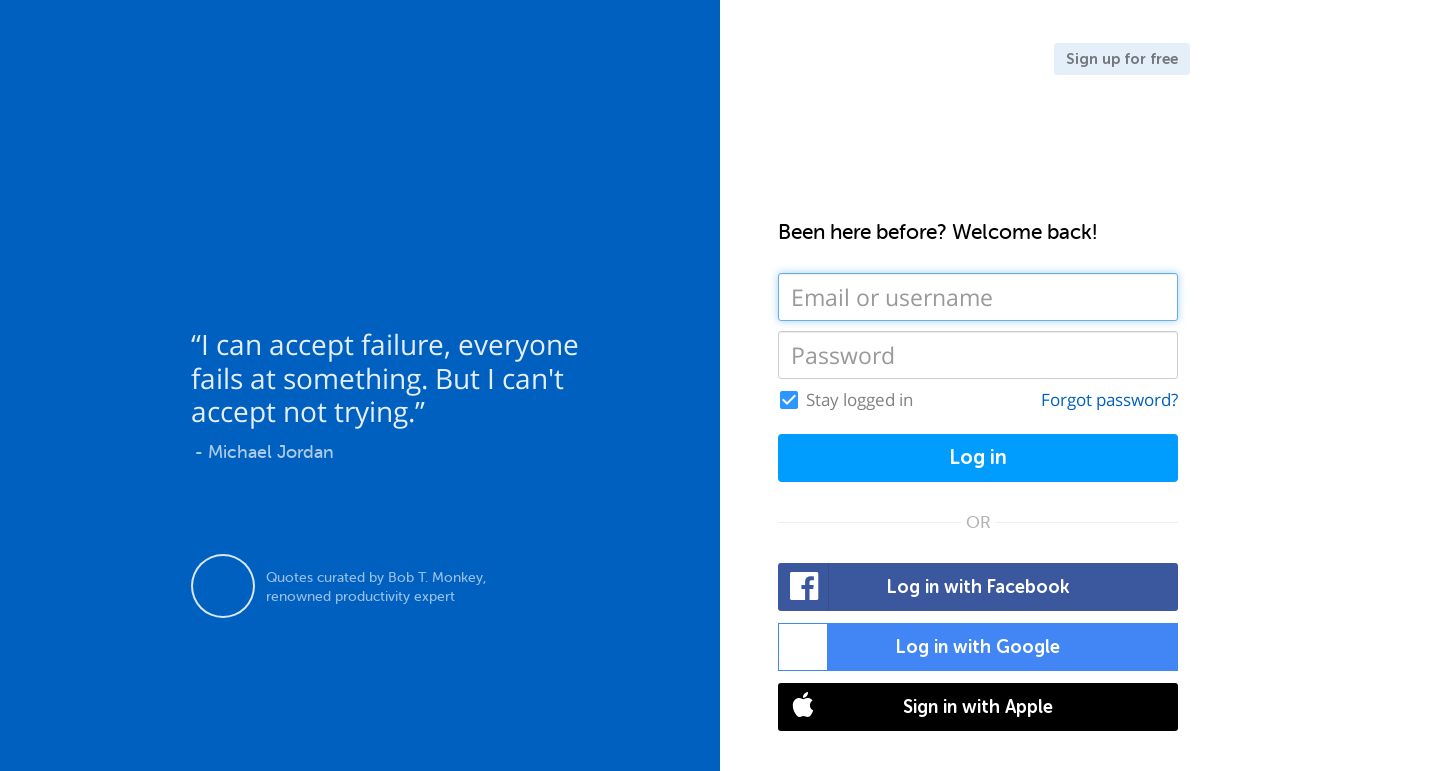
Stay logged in (859, 400)
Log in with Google (919, 647)
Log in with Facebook (924, 587)
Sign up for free (1122, 59)
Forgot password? (1109, 399)
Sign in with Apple (916, 707)
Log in (978, 457)
